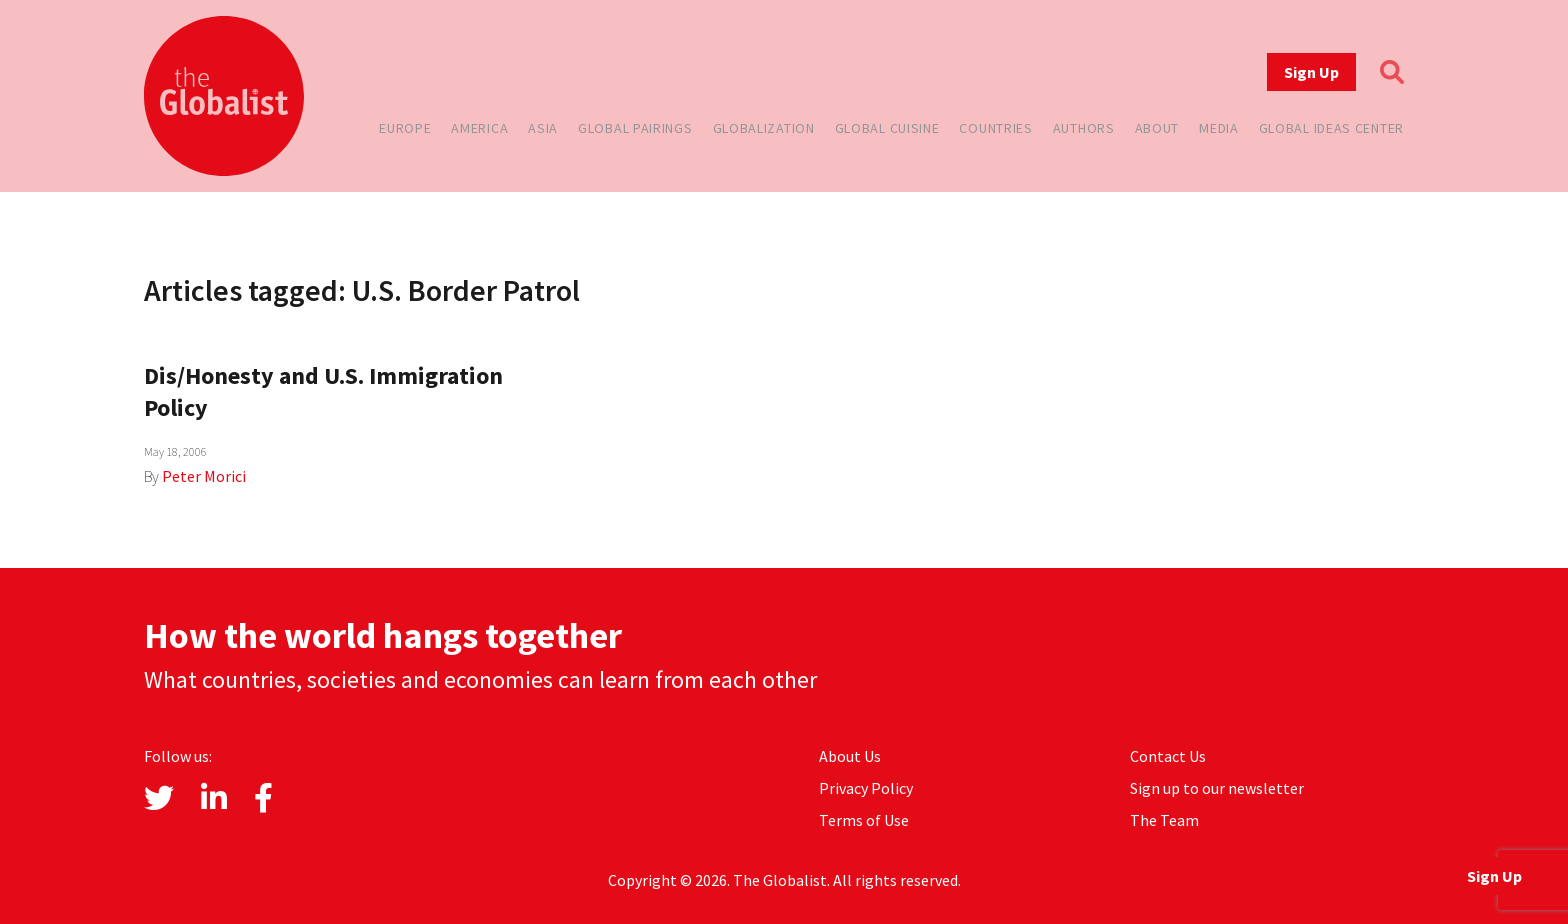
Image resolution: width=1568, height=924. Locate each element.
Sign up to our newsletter (1217, 788)
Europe (405, 128)
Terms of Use (864, 820)
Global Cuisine (887, 128)
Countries (995, 128)
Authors (1084, 128)
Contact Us (1168, 756)
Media (1219, 128)
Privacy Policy (866, 788)
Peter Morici (204, 476)
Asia (543, 128)
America (479, 128)
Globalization (764, 128)
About (1157, 128)
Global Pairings (635, 128)
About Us (850, 756)
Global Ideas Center (1331, 128)
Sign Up (1311, 72)
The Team (1164, 820)
